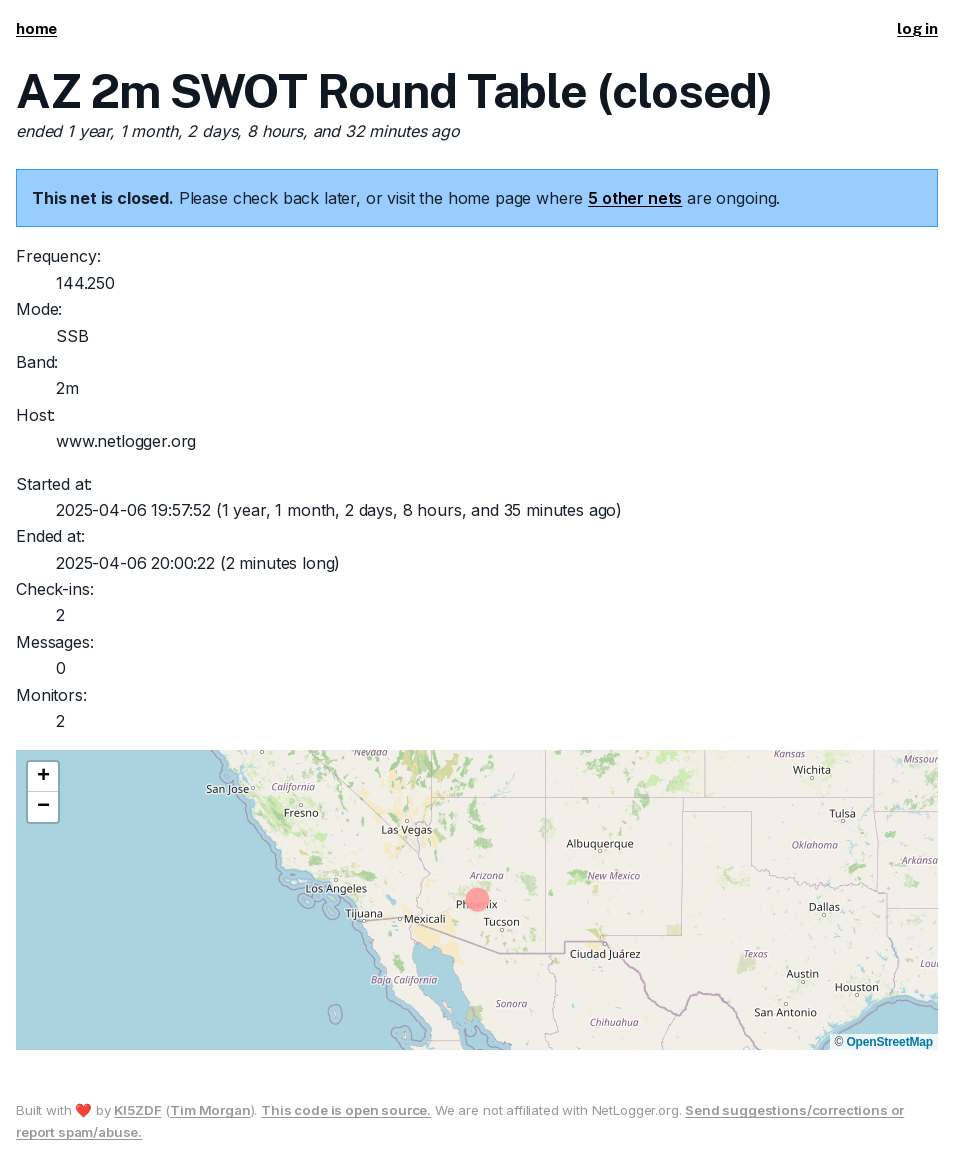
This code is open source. (346, 1110)
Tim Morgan (210, 1110)
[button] (43, 777)
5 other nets (635, 198)
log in (917, 28)
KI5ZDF (137, 1110)
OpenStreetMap (889, 1042)
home (36, 28)
